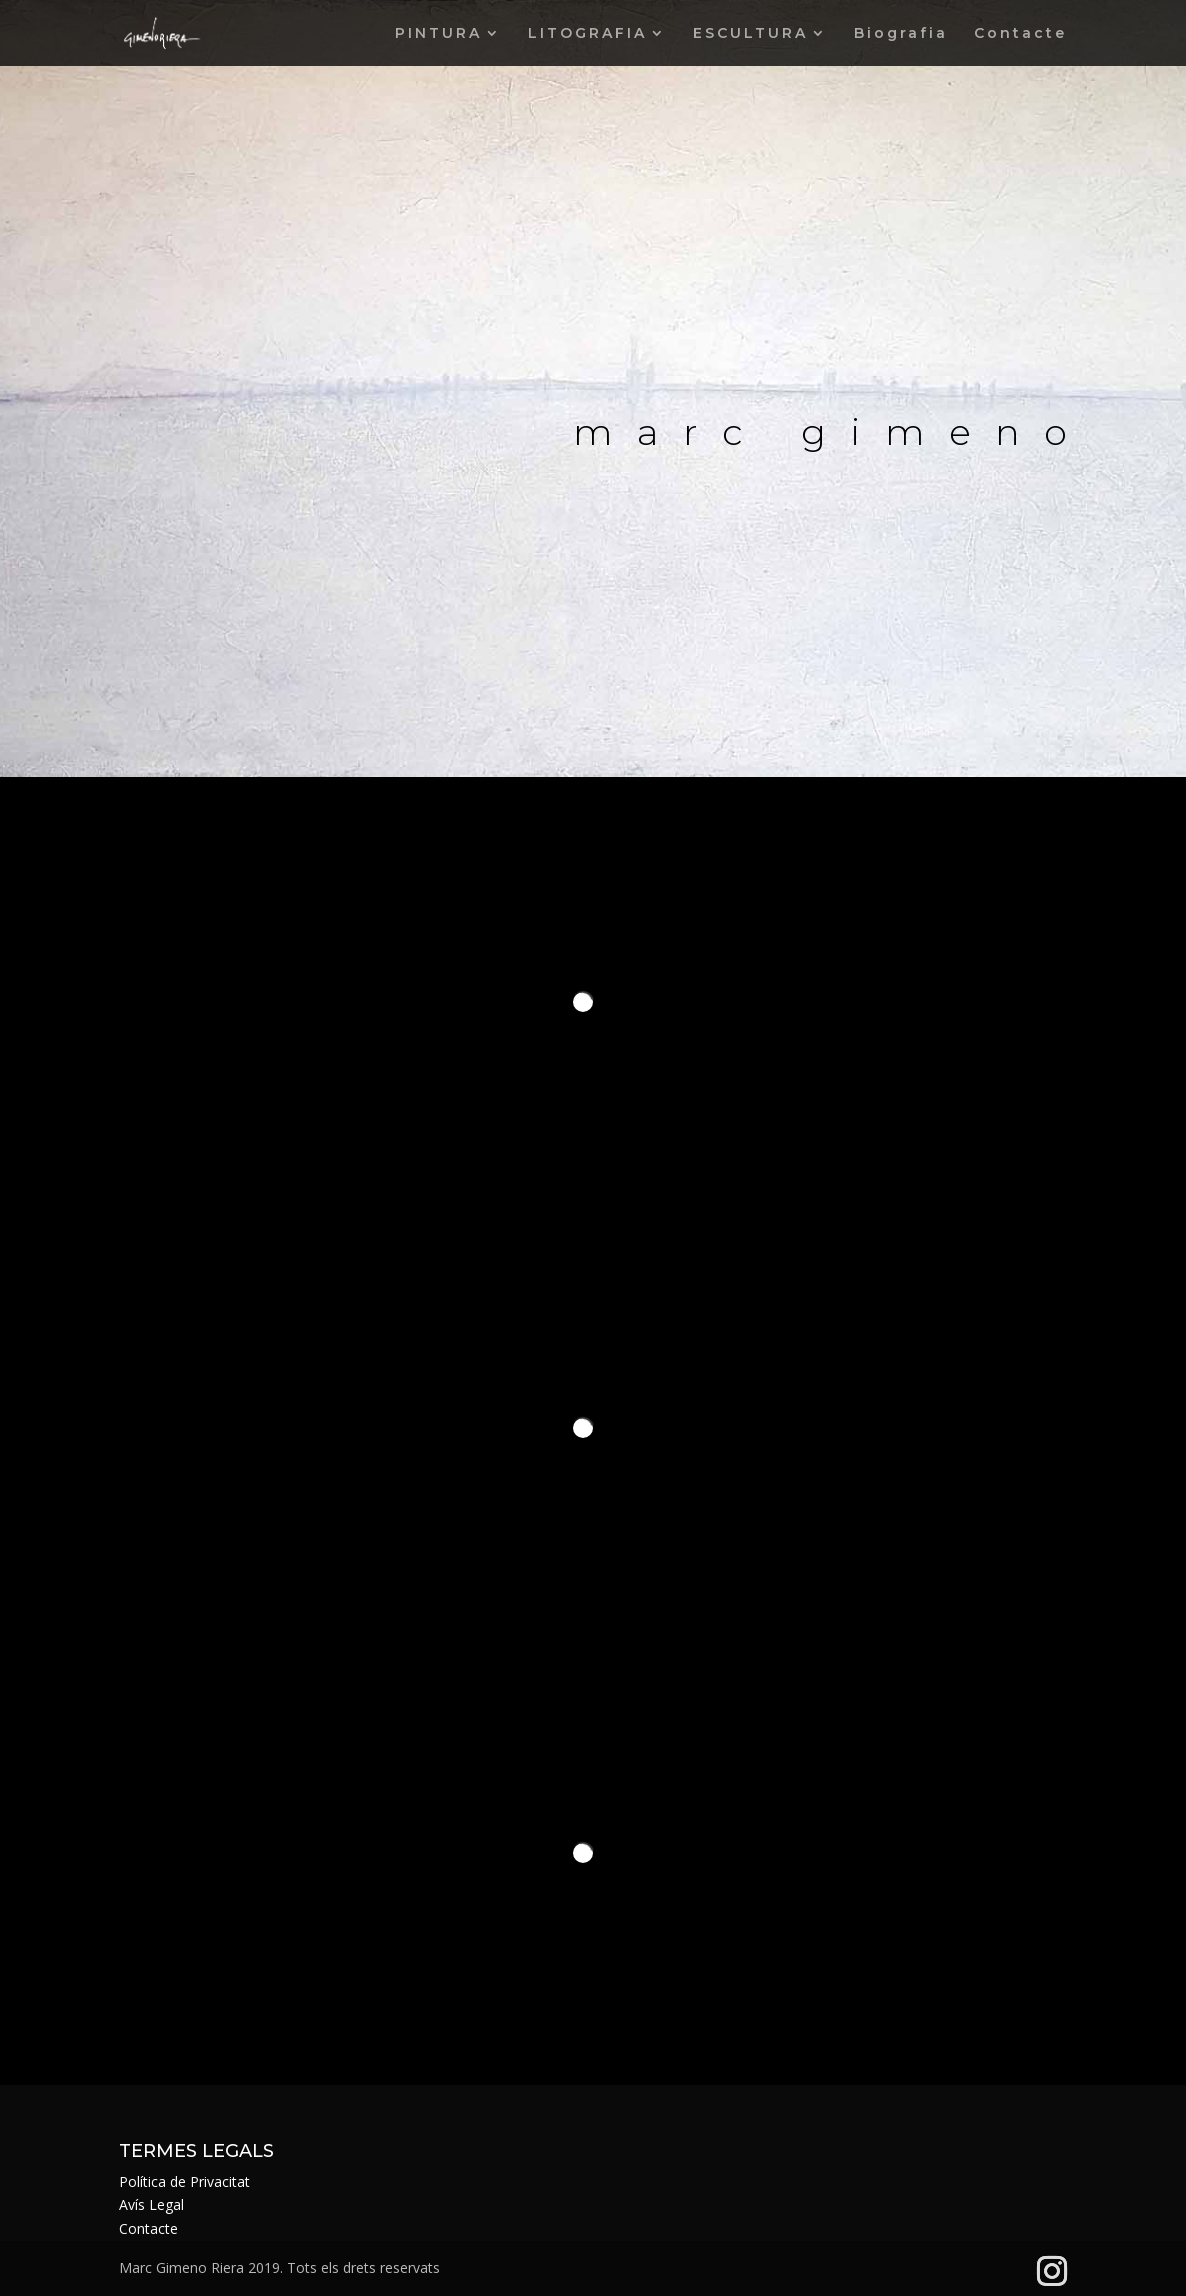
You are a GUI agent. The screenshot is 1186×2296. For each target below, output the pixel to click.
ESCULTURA (750, 34)
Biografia (901, 34)
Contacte (1020, 34)
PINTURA (438, 34)
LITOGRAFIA (587, 34)
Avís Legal (151, 2204)
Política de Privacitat (184, 2181)
